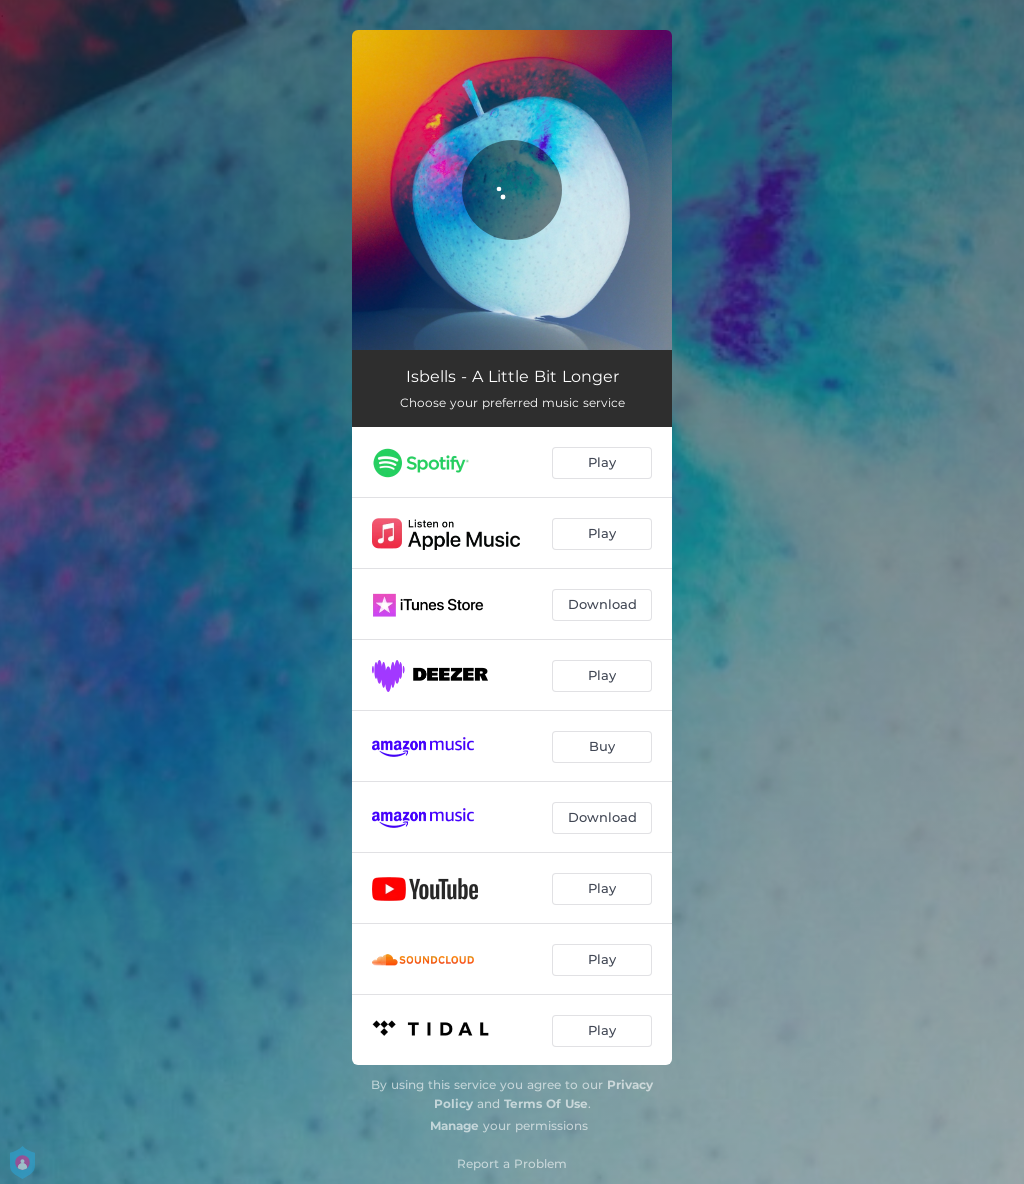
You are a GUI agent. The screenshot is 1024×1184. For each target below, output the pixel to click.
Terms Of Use (546, 1103)
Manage (454, 1125)
